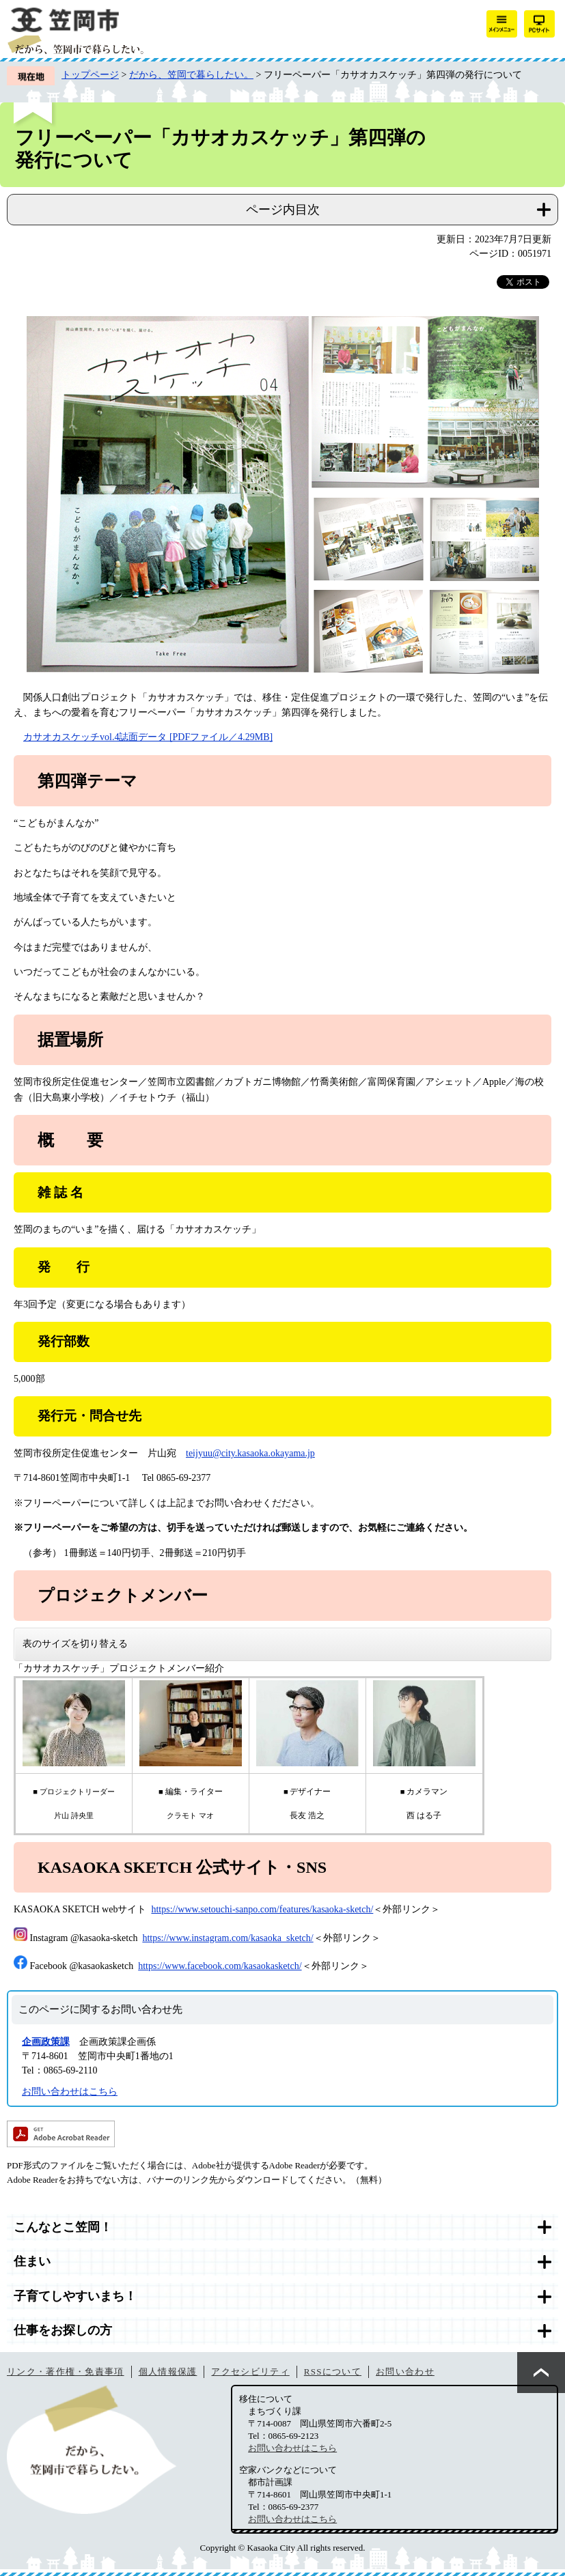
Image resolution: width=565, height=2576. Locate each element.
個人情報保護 (168, 2371)
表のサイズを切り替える (75, 1644)
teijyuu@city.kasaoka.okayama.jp (250, 1453)
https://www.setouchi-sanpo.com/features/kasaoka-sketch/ (262, 1909)
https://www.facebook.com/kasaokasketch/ (219, 1966)
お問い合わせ (405, 2371)
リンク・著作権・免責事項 (65, 2371)
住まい (32, 2261)
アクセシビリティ (250, 2371)
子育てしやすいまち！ (75, 2296)
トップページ (90, 75)
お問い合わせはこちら (70, 2091)
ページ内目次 (283, 209)
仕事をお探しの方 (63, 2330)
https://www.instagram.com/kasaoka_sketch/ (227, 1938)
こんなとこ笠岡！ (63, 2227)
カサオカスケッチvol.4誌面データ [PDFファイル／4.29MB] (148, 737)
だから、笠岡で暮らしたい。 (191, 75)
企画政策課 (46, 2042)
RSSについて (332, 2371)
